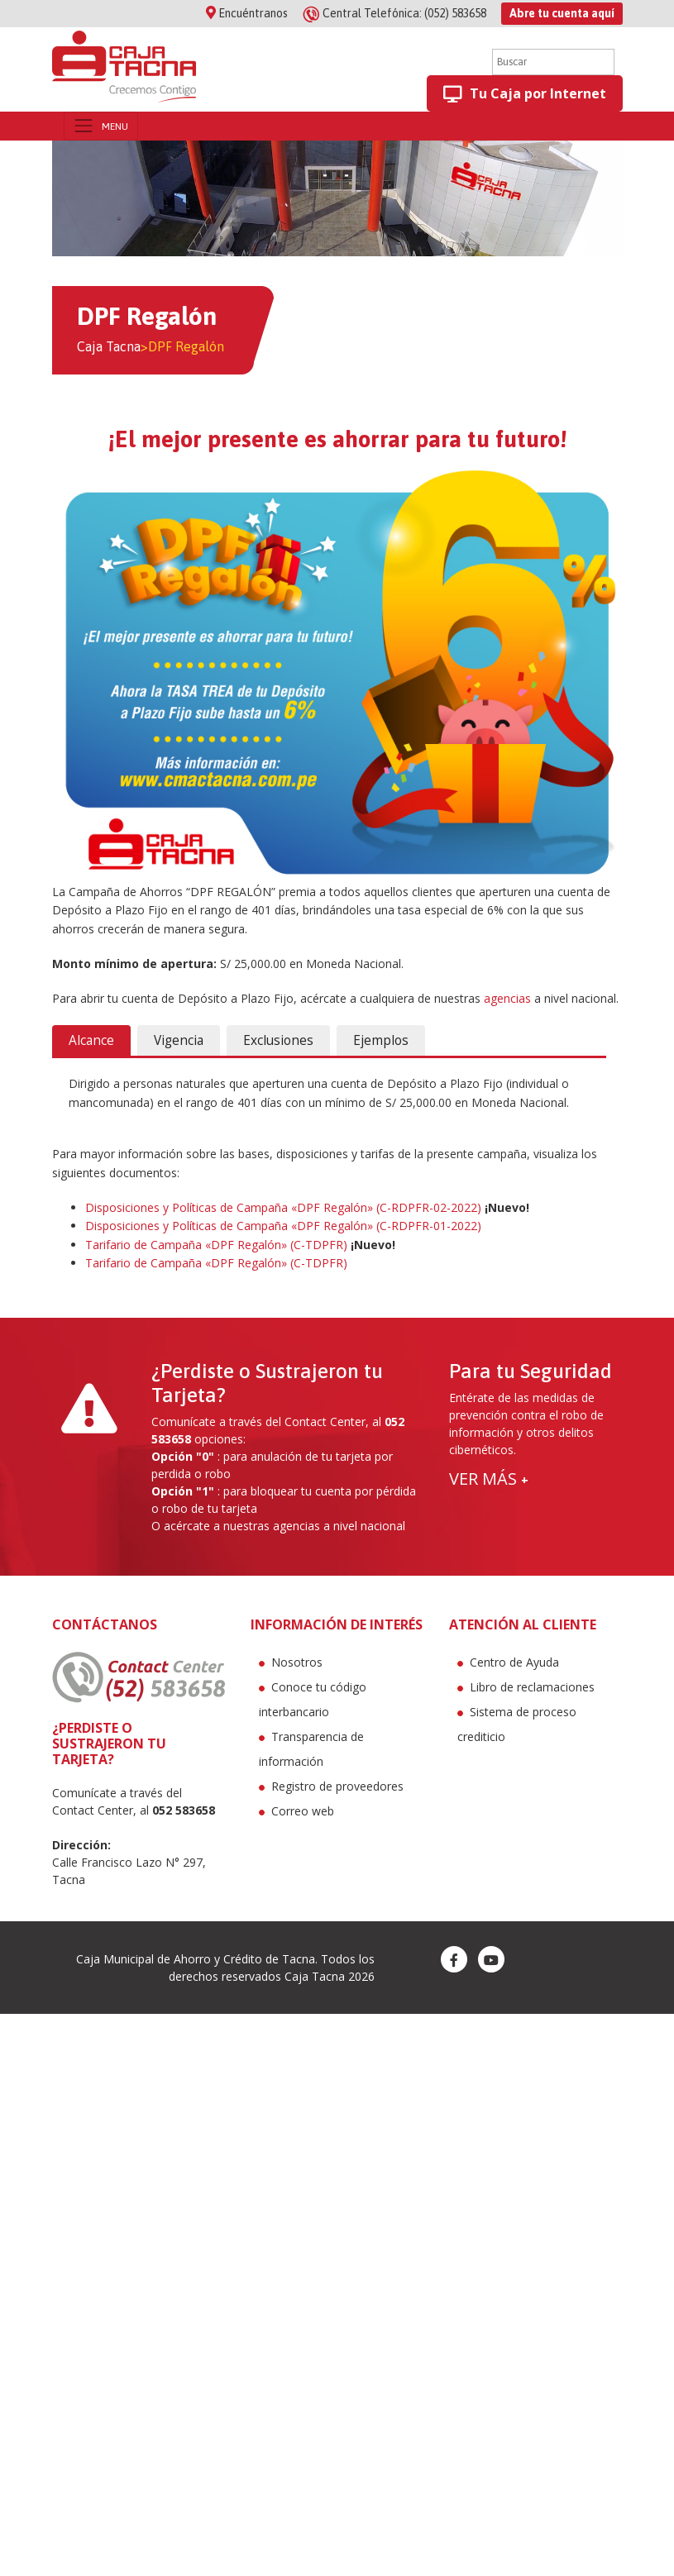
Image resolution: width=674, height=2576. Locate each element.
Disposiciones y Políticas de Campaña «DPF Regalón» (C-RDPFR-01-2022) (283, 1225)
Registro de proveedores (337, 1786)
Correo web (302, 1811)
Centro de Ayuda (514, 1662)
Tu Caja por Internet (524, 93)
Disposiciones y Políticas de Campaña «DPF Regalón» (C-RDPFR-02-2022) (283, 1207)
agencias (507, 998)
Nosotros (297, 1662)
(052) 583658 (396, 13)
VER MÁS (488, 1478)
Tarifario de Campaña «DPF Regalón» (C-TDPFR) (216, 1244)
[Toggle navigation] (101, 126)
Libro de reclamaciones (532, 1687)
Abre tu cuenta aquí (561, 13)
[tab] (91, 1041)
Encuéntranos (247, 13)
